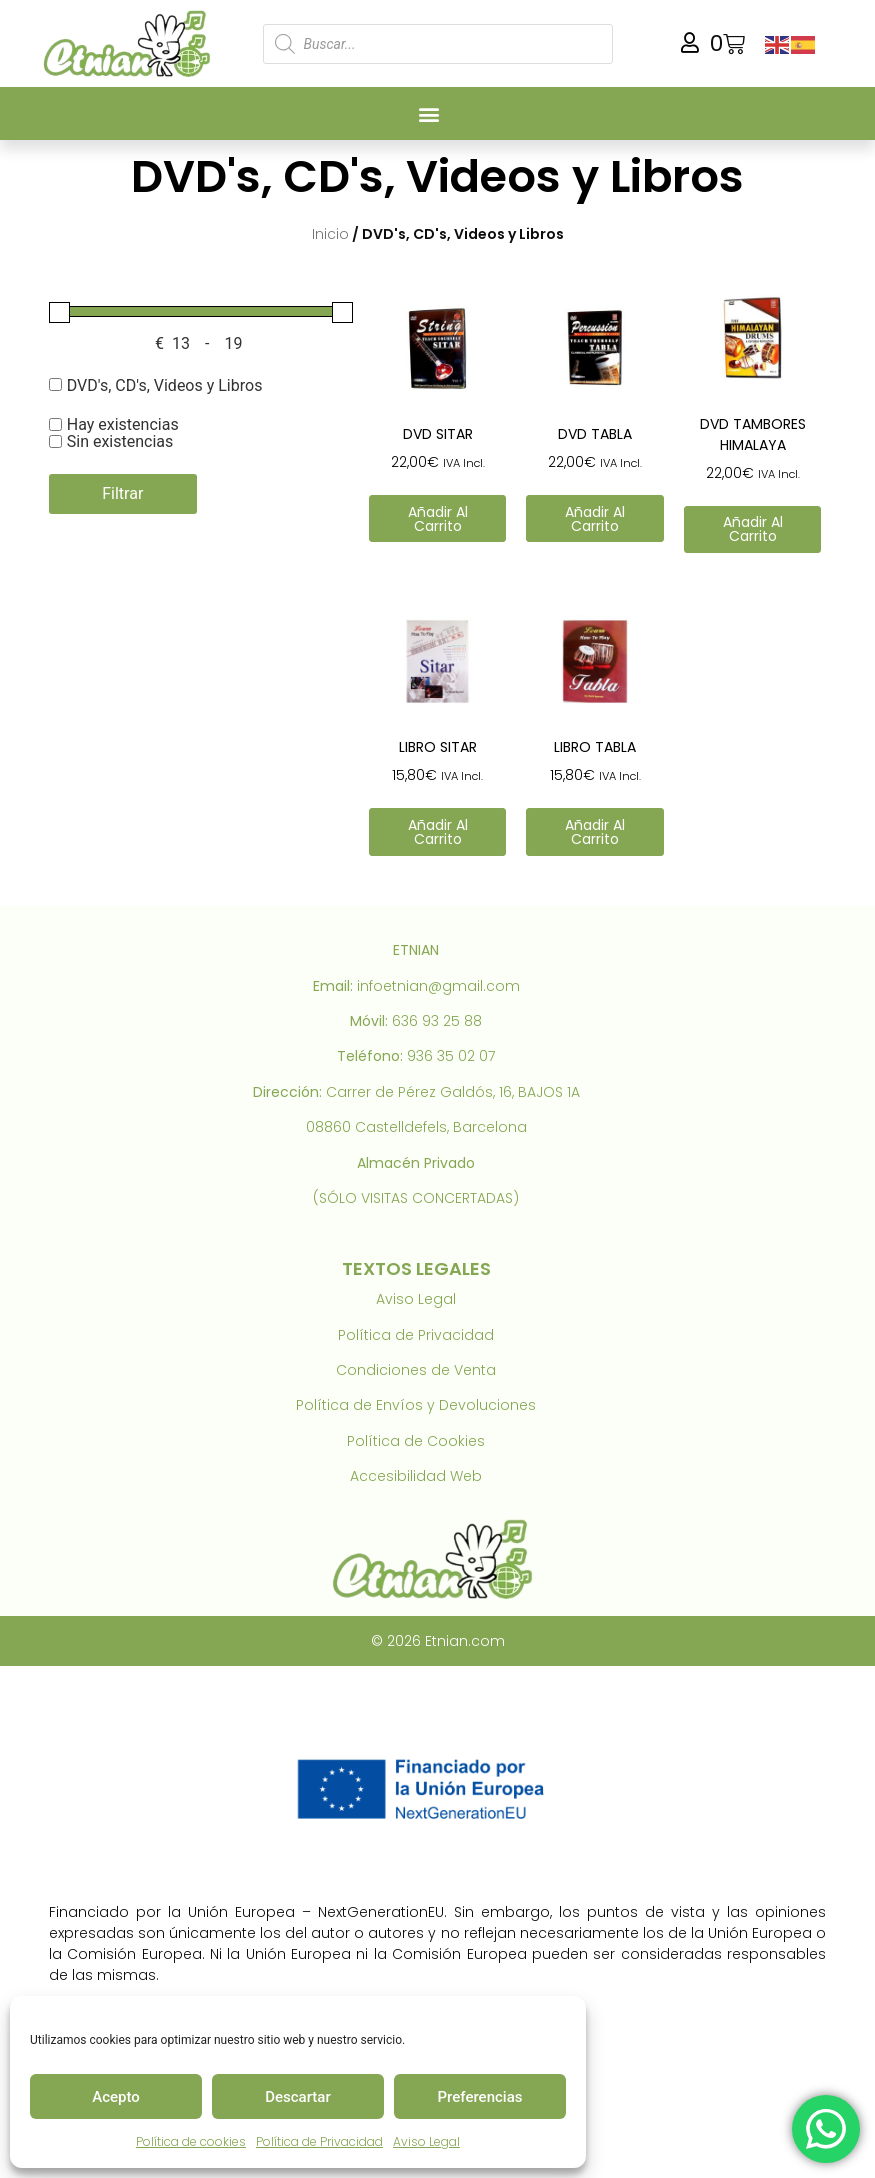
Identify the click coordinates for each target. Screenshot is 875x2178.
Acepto (116, 2097)
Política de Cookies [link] (416, 1441)
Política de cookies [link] (191, 2141)
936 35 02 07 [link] (451, 1056)
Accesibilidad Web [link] (416, 1476)
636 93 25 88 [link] (437, 1021)
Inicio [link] (330, 234)
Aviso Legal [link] (426, 2141)
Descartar (298, 2097)
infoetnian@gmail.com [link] (438, 986)
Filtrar (122, 493)
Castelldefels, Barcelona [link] (441, 1127)
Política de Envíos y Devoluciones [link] (416, 1405)
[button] (428, 113)
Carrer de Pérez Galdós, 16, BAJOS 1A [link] (453, 1092)
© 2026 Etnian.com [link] (438, 1641)
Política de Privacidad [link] (319, 2141)
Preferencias (480, 2097)
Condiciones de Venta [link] (416, 1370)
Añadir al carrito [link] (438, 519)
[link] (131, 43)
